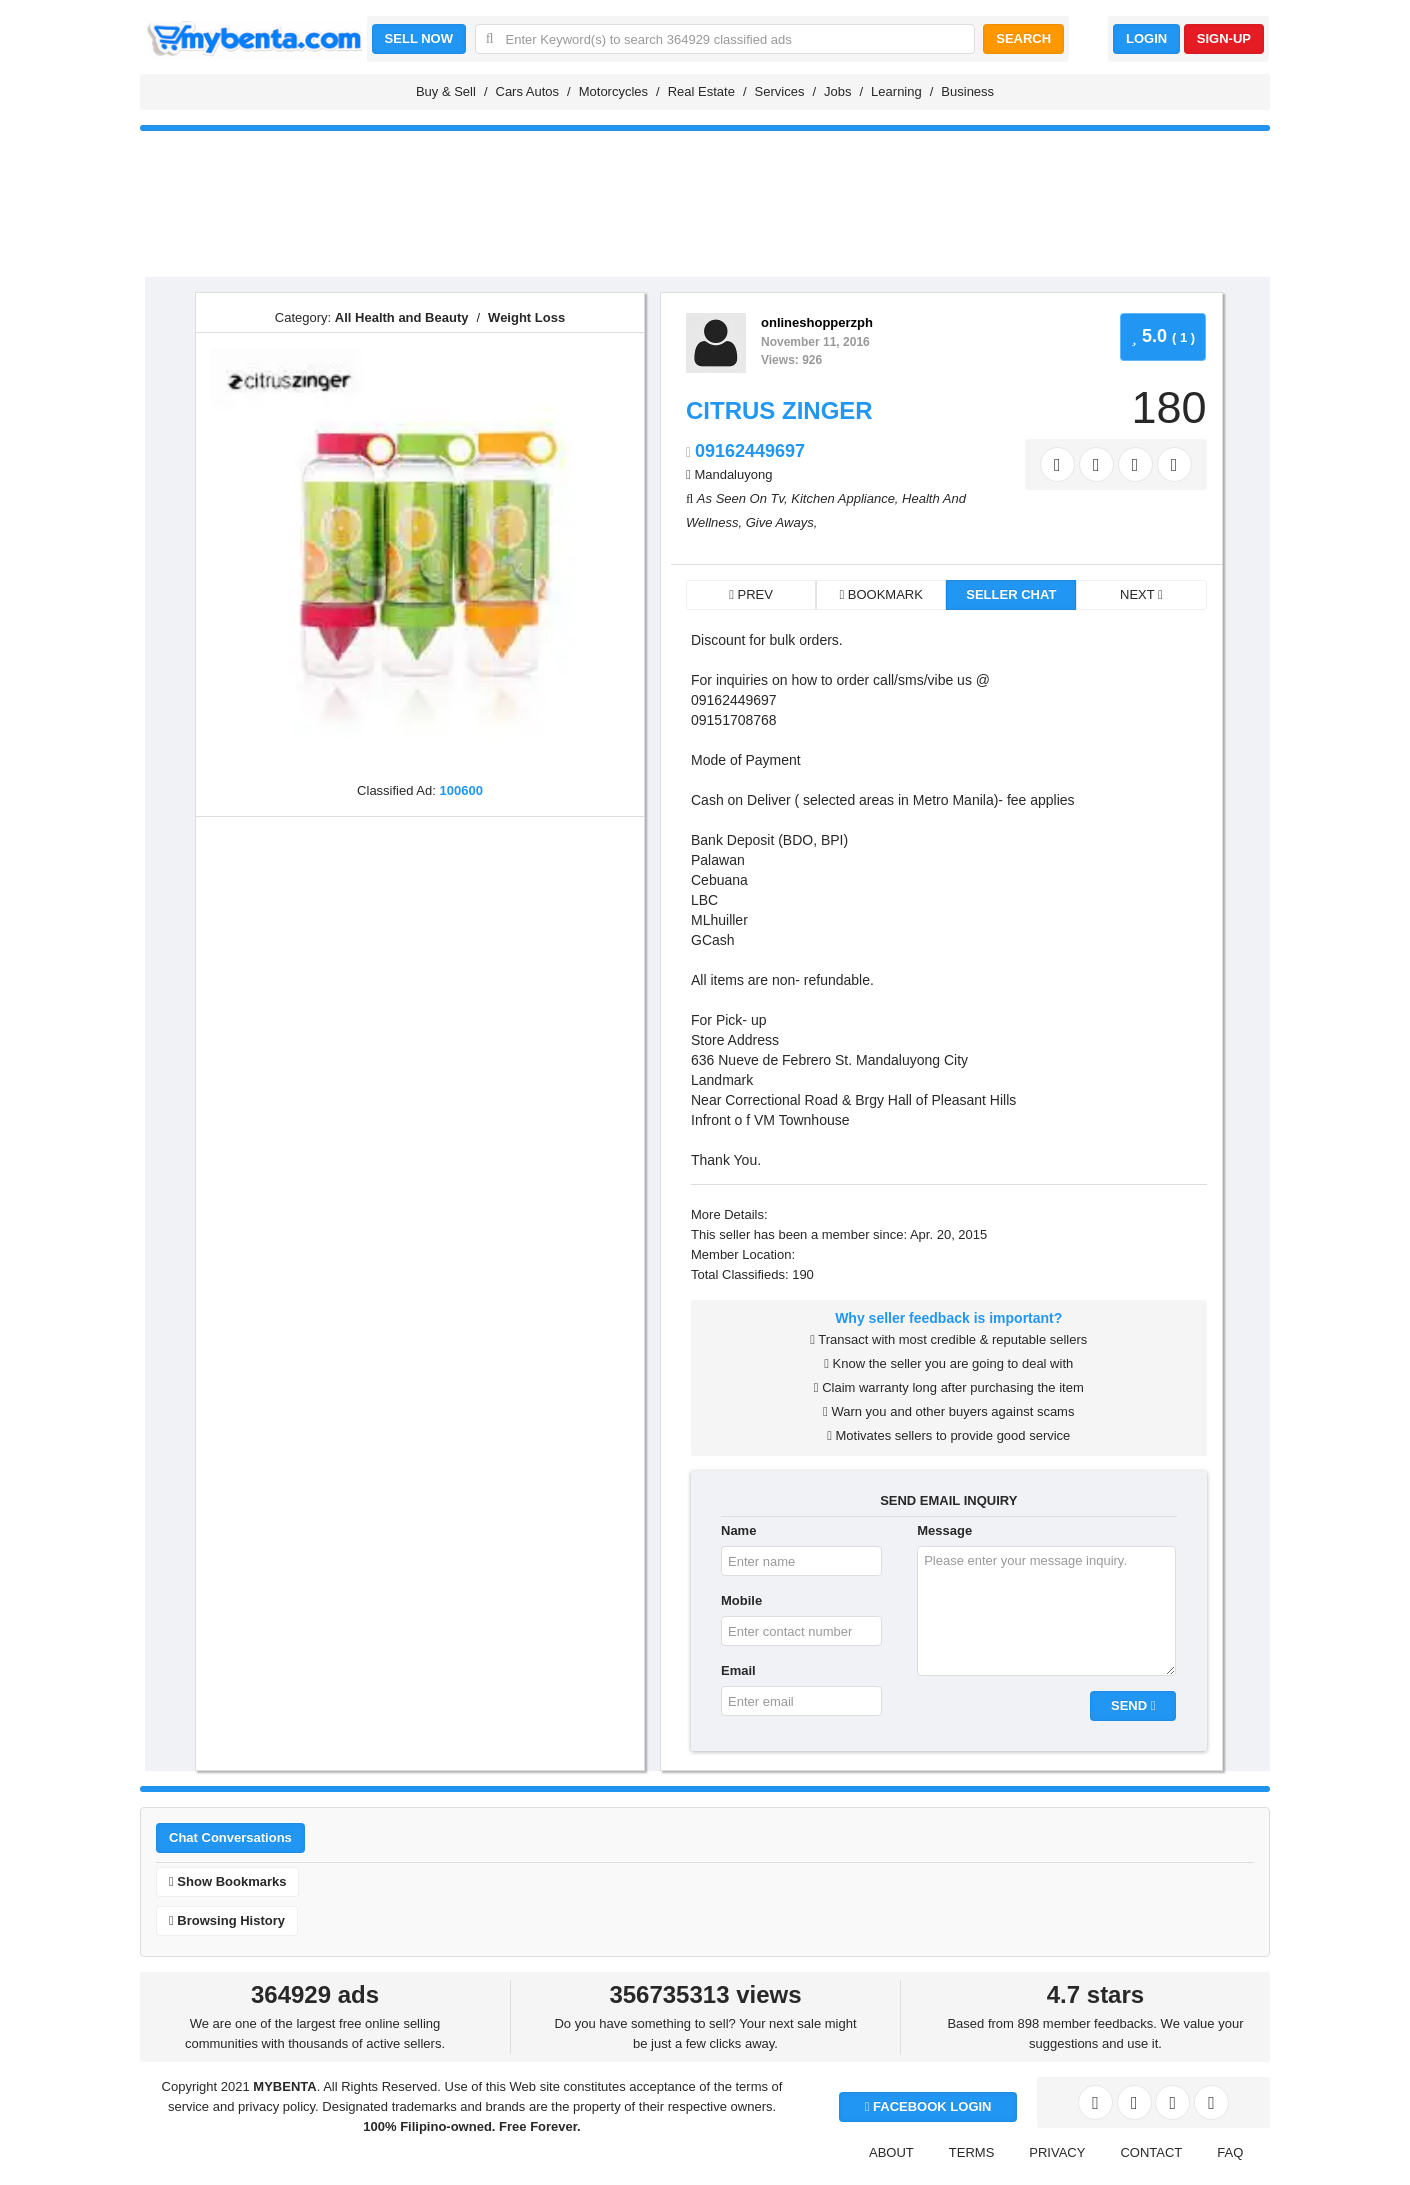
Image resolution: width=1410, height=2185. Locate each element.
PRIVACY (1057, 2152)
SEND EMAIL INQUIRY (948, 1500)
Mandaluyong (733, 474)
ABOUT (891, 2152)
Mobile (741, 1600)
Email (738, 1670)
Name (738, 1530)
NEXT (1141, 594)
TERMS (972, 2152)
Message (944, 1530)
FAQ (1230, 2152)
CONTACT (1151, 2152)
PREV (751, 594)
